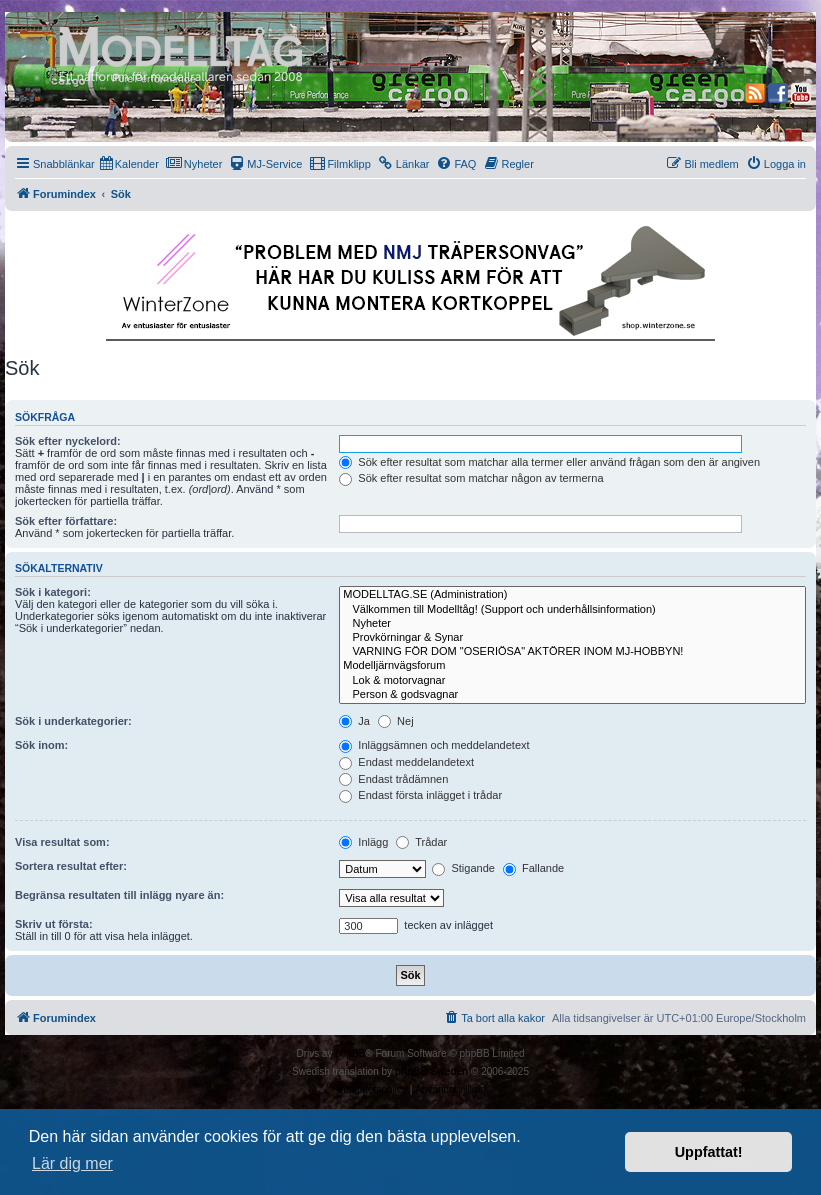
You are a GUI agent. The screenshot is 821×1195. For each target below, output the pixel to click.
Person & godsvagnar (572, 695)
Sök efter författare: (66, 521)
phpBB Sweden (431, 1071)
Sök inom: (41, 745)
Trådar (421, 842)
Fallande (533, 868)
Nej (396, 721)
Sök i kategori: (53, 592)
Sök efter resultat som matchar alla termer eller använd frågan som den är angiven (549, 462)
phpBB (350, 1053)
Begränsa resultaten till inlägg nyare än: (119, 895)
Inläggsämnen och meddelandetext (434, 745)
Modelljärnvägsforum (572, 666)
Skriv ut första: (54, 924)
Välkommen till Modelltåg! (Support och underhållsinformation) (572, 610)
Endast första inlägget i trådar (420, 795)
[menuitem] (129, 164)
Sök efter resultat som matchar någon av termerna (471, 478)
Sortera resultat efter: (71, 866)
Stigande (463, 868)
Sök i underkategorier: (73, 721)
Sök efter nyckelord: (68, 441)
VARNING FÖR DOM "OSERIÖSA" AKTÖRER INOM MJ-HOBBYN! (572, 652)
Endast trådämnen (393, 779)
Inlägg (363, 842)
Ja (354, 721)
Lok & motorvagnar (572, 681)
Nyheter (572, 624)
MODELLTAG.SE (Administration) (572, 595)
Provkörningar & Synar (572, 638)
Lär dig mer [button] (72, 1163)
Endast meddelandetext (406, 762)
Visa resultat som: (62, 842)
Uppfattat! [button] (709, 1152)
